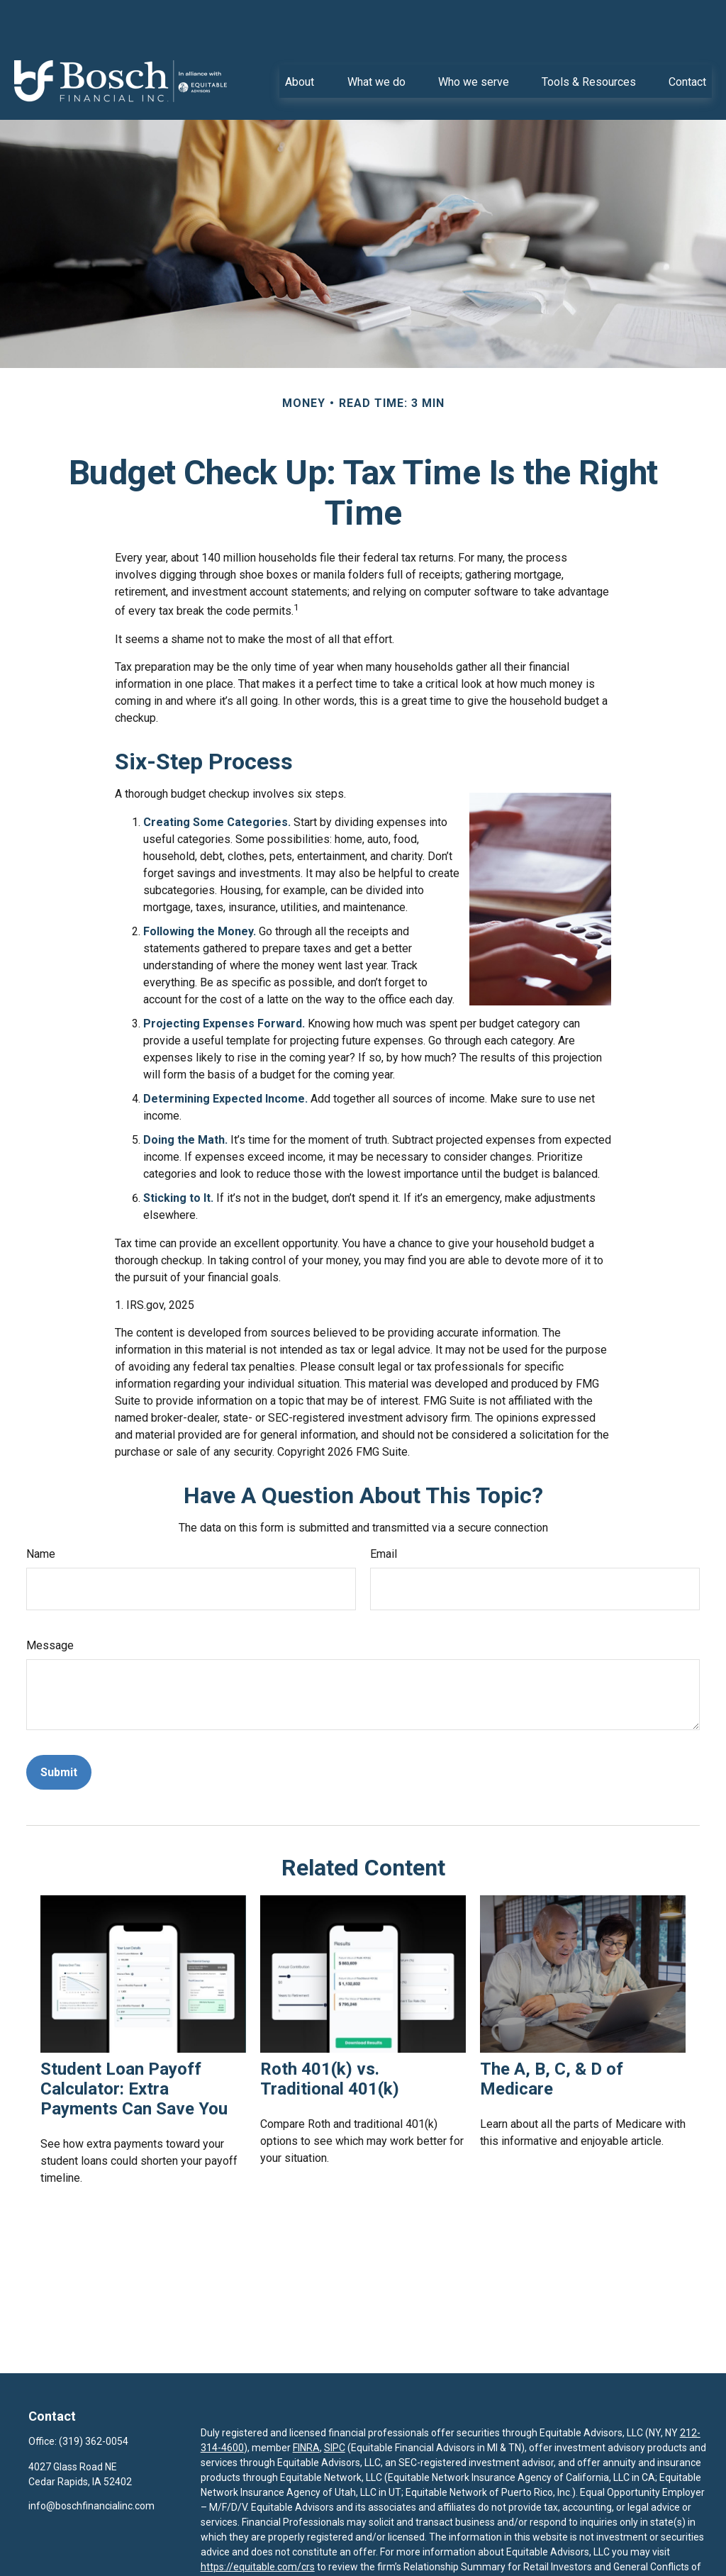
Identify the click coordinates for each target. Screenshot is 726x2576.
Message (50, 1603)
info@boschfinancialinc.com (91, 2463)
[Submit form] (58, 1729)
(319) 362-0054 (93, 2398)
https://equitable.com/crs (258, 2524)
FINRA (306, 2405)
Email (383, 1511)
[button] (299, 38)
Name (40, 1511)
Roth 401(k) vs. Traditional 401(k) (329, 2036)
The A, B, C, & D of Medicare (551, 2036)
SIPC (334, 2405)
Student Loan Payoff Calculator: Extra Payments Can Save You (134, 2046)
